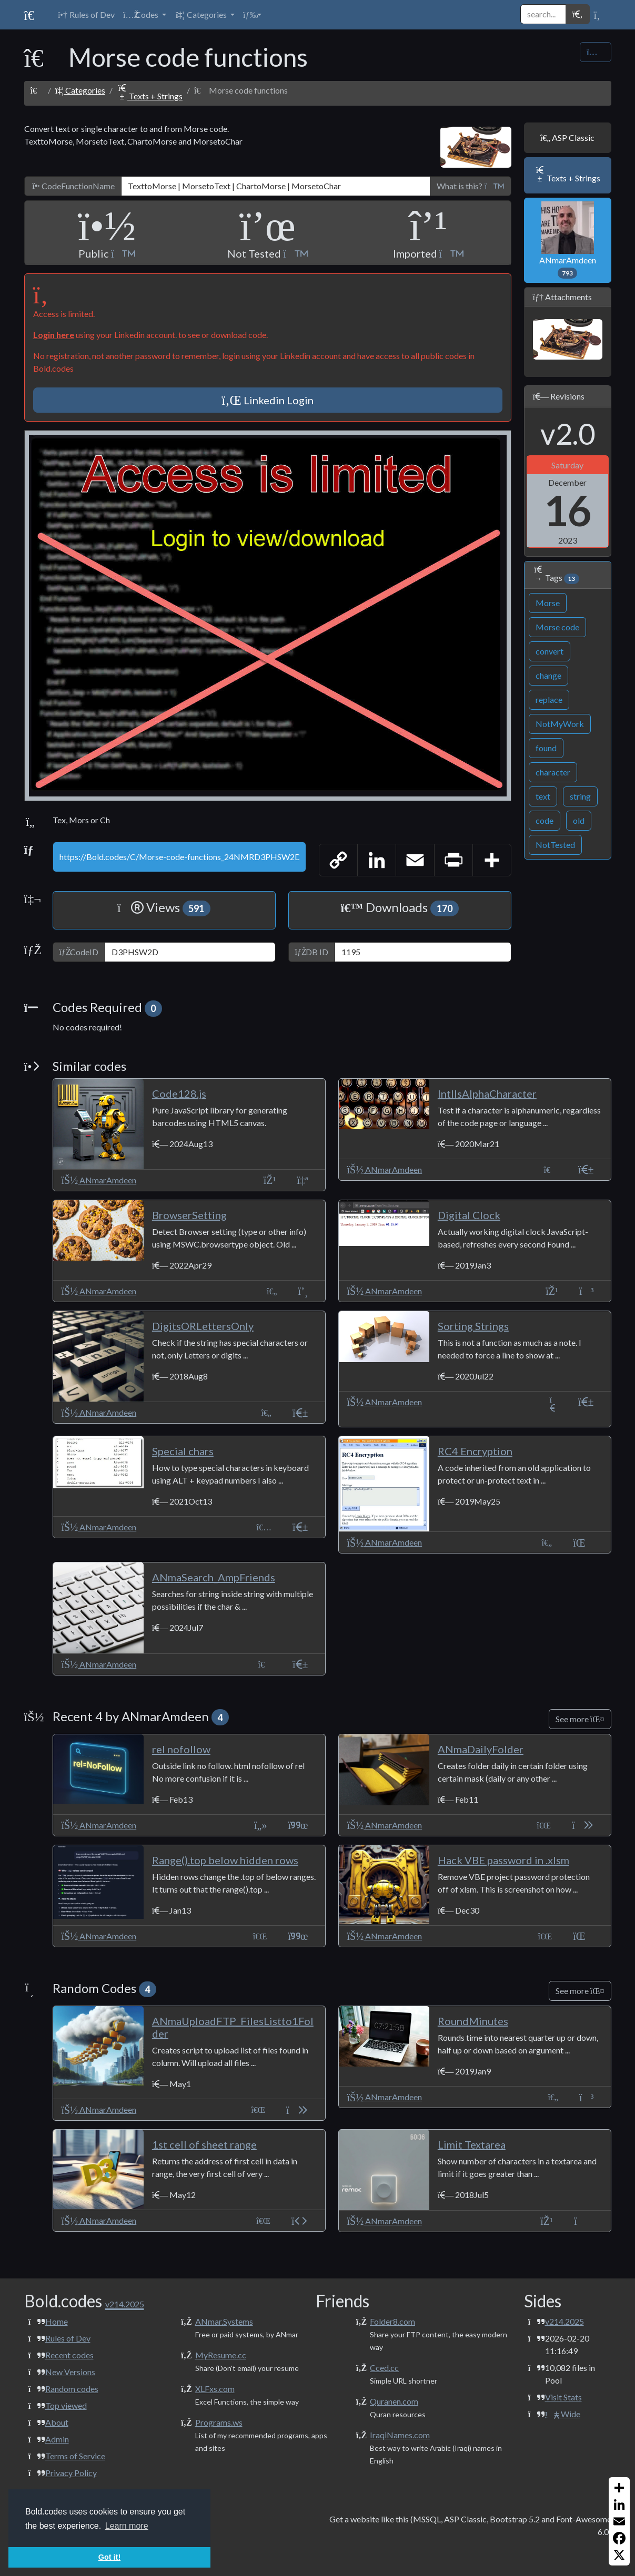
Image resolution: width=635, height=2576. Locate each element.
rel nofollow (181, 1749)
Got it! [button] (109, 2557)
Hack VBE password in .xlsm (503, 1860)
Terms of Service (75, 2456)
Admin (57, 2439)
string (580, 796)
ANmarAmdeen (567, 240)
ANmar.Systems (224, 2321)
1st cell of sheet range (204, 2144)
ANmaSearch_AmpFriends (213, 1577)
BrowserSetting (189, 1215)
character (553, 772)
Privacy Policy (71, 2473)
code (544, 820)
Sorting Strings (473, 1326)
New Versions (70, 2372)
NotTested (555, 845)
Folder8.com (392, 2321)
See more (580, 1719)
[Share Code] (595, 52)
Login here (53, 335)
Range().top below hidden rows (225, 1860)
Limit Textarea (472, 2144)
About (56, 2422)
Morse (548, 603)
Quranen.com (394, 2401)
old (578, 820)
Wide (562, 2414)
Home (56, 2321)
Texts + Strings (150, 96)
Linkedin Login (267, 400)
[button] (144, 14)
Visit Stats (563, 2397)
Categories (80, 90)
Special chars (183, 1451)
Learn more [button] (126, 2525)
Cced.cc (384, 2368)
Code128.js (179, 1093)
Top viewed (66, 2405)
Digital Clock (469, 1215)
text (543, 796)
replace (549, 699)
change (548, 675)
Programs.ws (219, 2422)
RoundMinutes (473, 2021)
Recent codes (69, 2355)
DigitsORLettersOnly (203, 1326)
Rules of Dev (67, 2338)
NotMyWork (560, 724)
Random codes (71, 2389)
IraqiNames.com (400, 2435)
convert (549, 651)
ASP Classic (567, 137)
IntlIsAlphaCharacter (487, 1093)
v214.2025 (564, 2321)
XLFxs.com (215, 2389)
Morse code (557, 627)
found (546, 748)
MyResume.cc (220, 2355)
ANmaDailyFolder (480, 1749)
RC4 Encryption (475, 1451)
